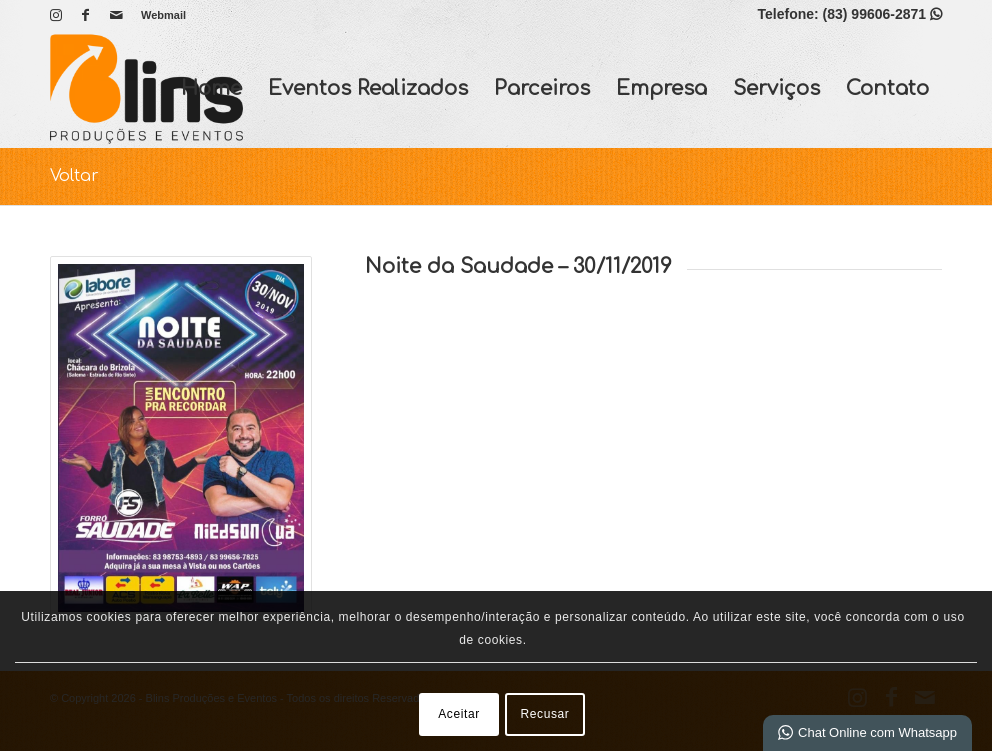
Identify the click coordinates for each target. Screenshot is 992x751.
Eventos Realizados (368, 88)
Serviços (776, 88)
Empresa (661, 88)
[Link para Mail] (116, 15)
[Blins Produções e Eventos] (146, 89)
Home (211, 88)
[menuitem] (158, 15)
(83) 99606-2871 (882, 14)
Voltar (74, 176)
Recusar (545, 714)
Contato (887, 88)
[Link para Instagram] (55, 15)
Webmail (163, 15)
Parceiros (542, 88)
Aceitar (459, 714)
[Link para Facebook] (85, 15)
